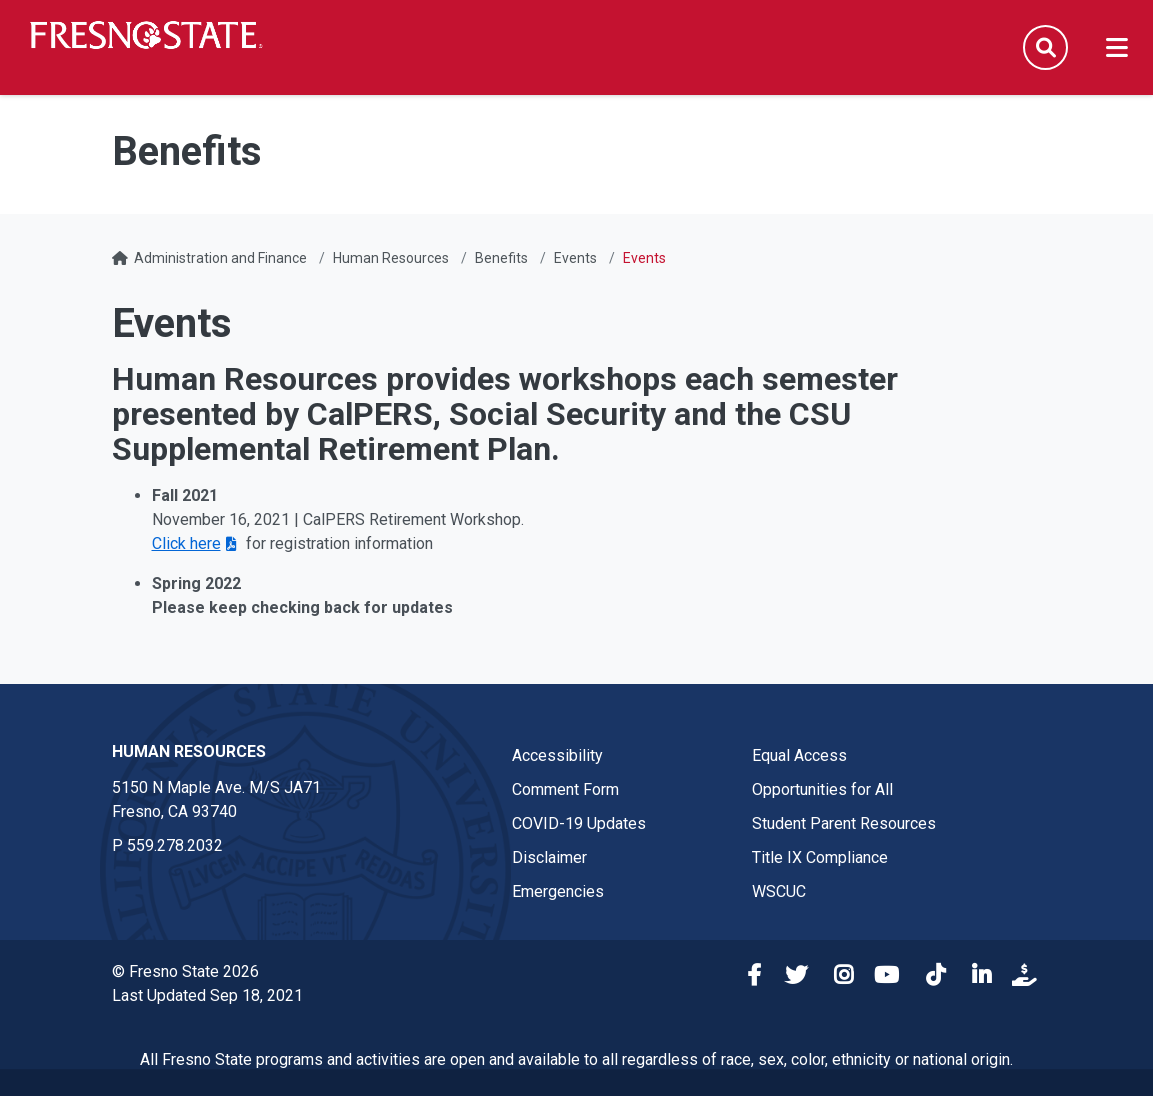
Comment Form (565, 789)
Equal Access (799, 755)
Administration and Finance (220, 258)
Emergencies (558, 891)
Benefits (501, 258)
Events (575, 258)
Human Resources (391, 258)
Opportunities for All (822, 789)
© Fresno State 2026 (185, 971)
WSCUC (779, 891)
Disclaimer (549, 857)
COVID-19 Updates (579, 823)
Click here (186, 543)
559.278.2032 (175, 845)
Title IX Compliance (820, 857)
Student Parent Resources (844, 823)
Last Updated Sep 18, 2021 (207, 995)
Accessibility (557, 755)
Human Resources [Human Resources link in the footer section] (189, 751)
